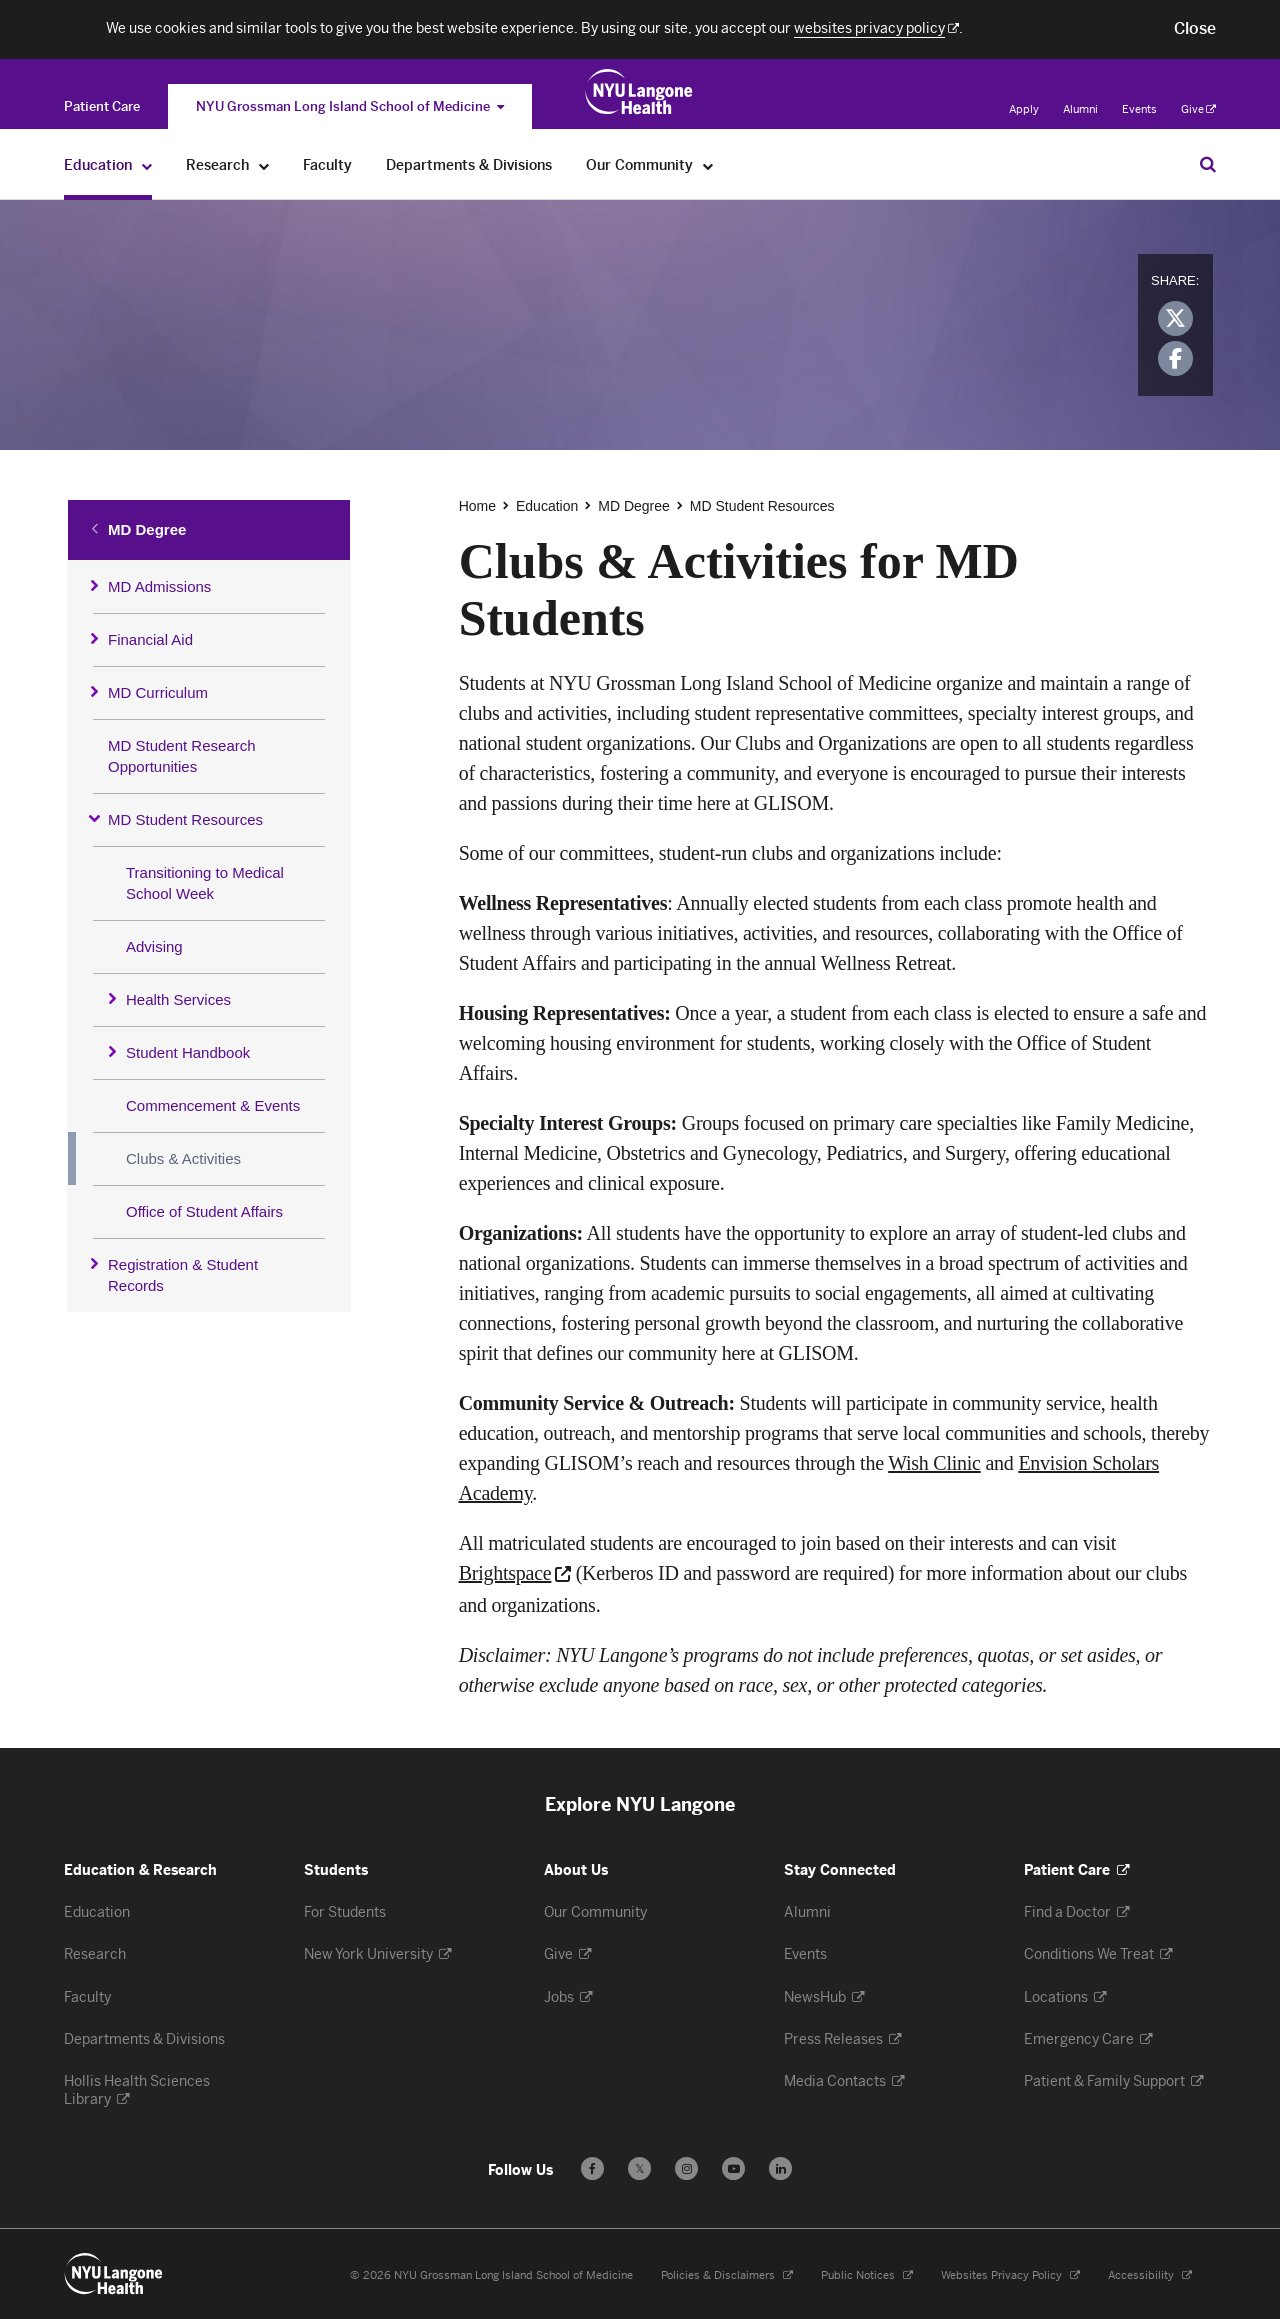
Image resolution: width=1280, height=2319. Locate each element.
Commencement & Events (213, 1105)
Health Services (178, 999)
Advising (154, 946)
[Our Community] (708, 165)
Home (477, 506)
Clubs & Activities (183, 1158)
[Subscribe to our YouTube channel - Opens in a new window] (733, 2168)
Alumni (1080, 109)
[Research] (264, 165)
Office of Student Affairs (204, 1211)
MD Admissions (159, 586)
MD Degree (147, 529)
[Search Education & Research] (1208, 164)
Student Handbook (188, 1052)
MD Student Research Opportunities (182, 756)
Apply (1024, 109)
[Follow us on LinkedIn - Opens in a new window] (780, 2168)
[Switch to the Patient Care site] (102, 106)
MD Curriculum (158, 692)
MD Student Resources (185, 819)
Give (1198, 109)
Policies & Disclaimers (719, 2275)
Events (1139, 109)
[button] (1195, 29)
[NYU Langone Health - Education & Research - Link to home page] (114, 2274)
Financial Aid (150, 639)
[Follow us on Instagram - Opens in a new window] (686, 2168)
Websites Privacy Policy (1003, 2275)
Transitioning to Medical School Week (205, 883)
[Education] (147, 165)
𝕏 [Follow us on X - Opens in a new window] (639, 2171)
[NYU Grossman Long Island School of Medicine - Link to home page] (639, 92)
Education (547, 506)
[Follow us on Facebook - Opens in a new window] (592, 2168)
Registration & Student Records (183, 1275)
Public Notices (859, 2275)
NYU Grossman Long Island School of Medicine (350, 106)
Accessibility (1142, 2275)
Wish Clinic (934, 1463)
